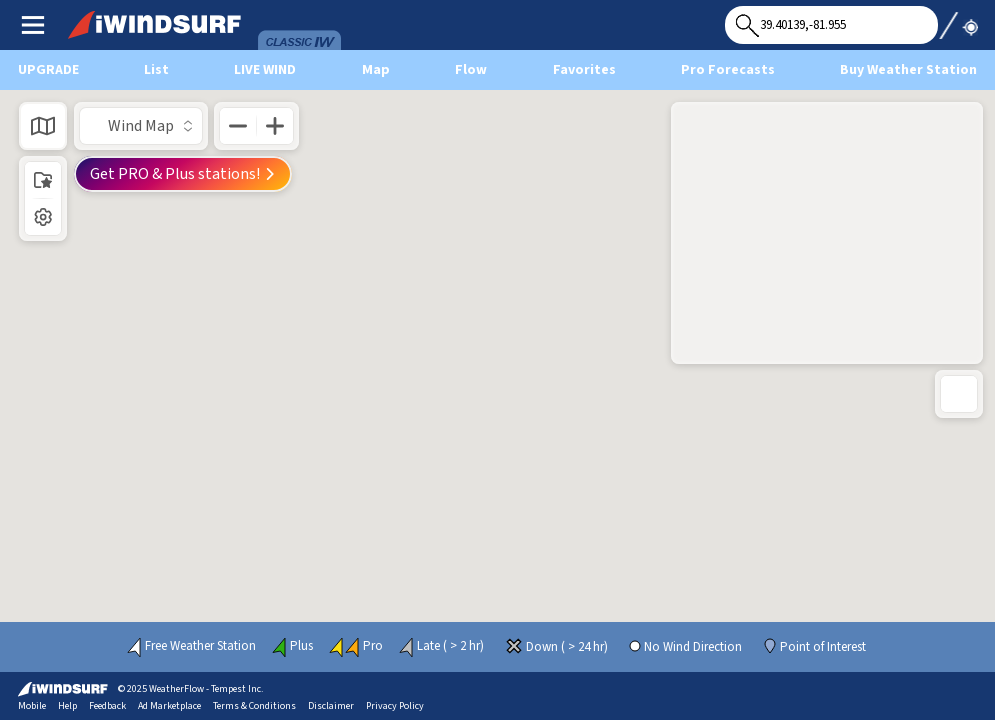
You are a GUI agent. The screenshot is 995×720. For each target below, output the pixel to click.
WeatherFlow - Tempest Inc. (206, 689)
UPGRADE (48, 70)
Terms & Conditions (254, 706)
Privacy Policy (395, 706)
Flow (471, 70)
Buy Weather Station (908, 70)
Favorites (584, 70)
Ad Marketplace (169, 706)
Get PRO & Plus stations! (183, 174)
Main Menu (32, 24)
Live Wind (265, 70)
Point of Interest (823, 647)
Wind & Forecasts (299, 18)
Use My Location (958, 19)
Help (67, 706)
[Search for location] (831, 25)
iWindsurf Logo (108, 18)
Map (376, 70)
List (156, 70)
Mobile (32, 706)
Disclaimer (331, 706)
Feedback (107, 706)
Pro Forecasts (728, 70)
